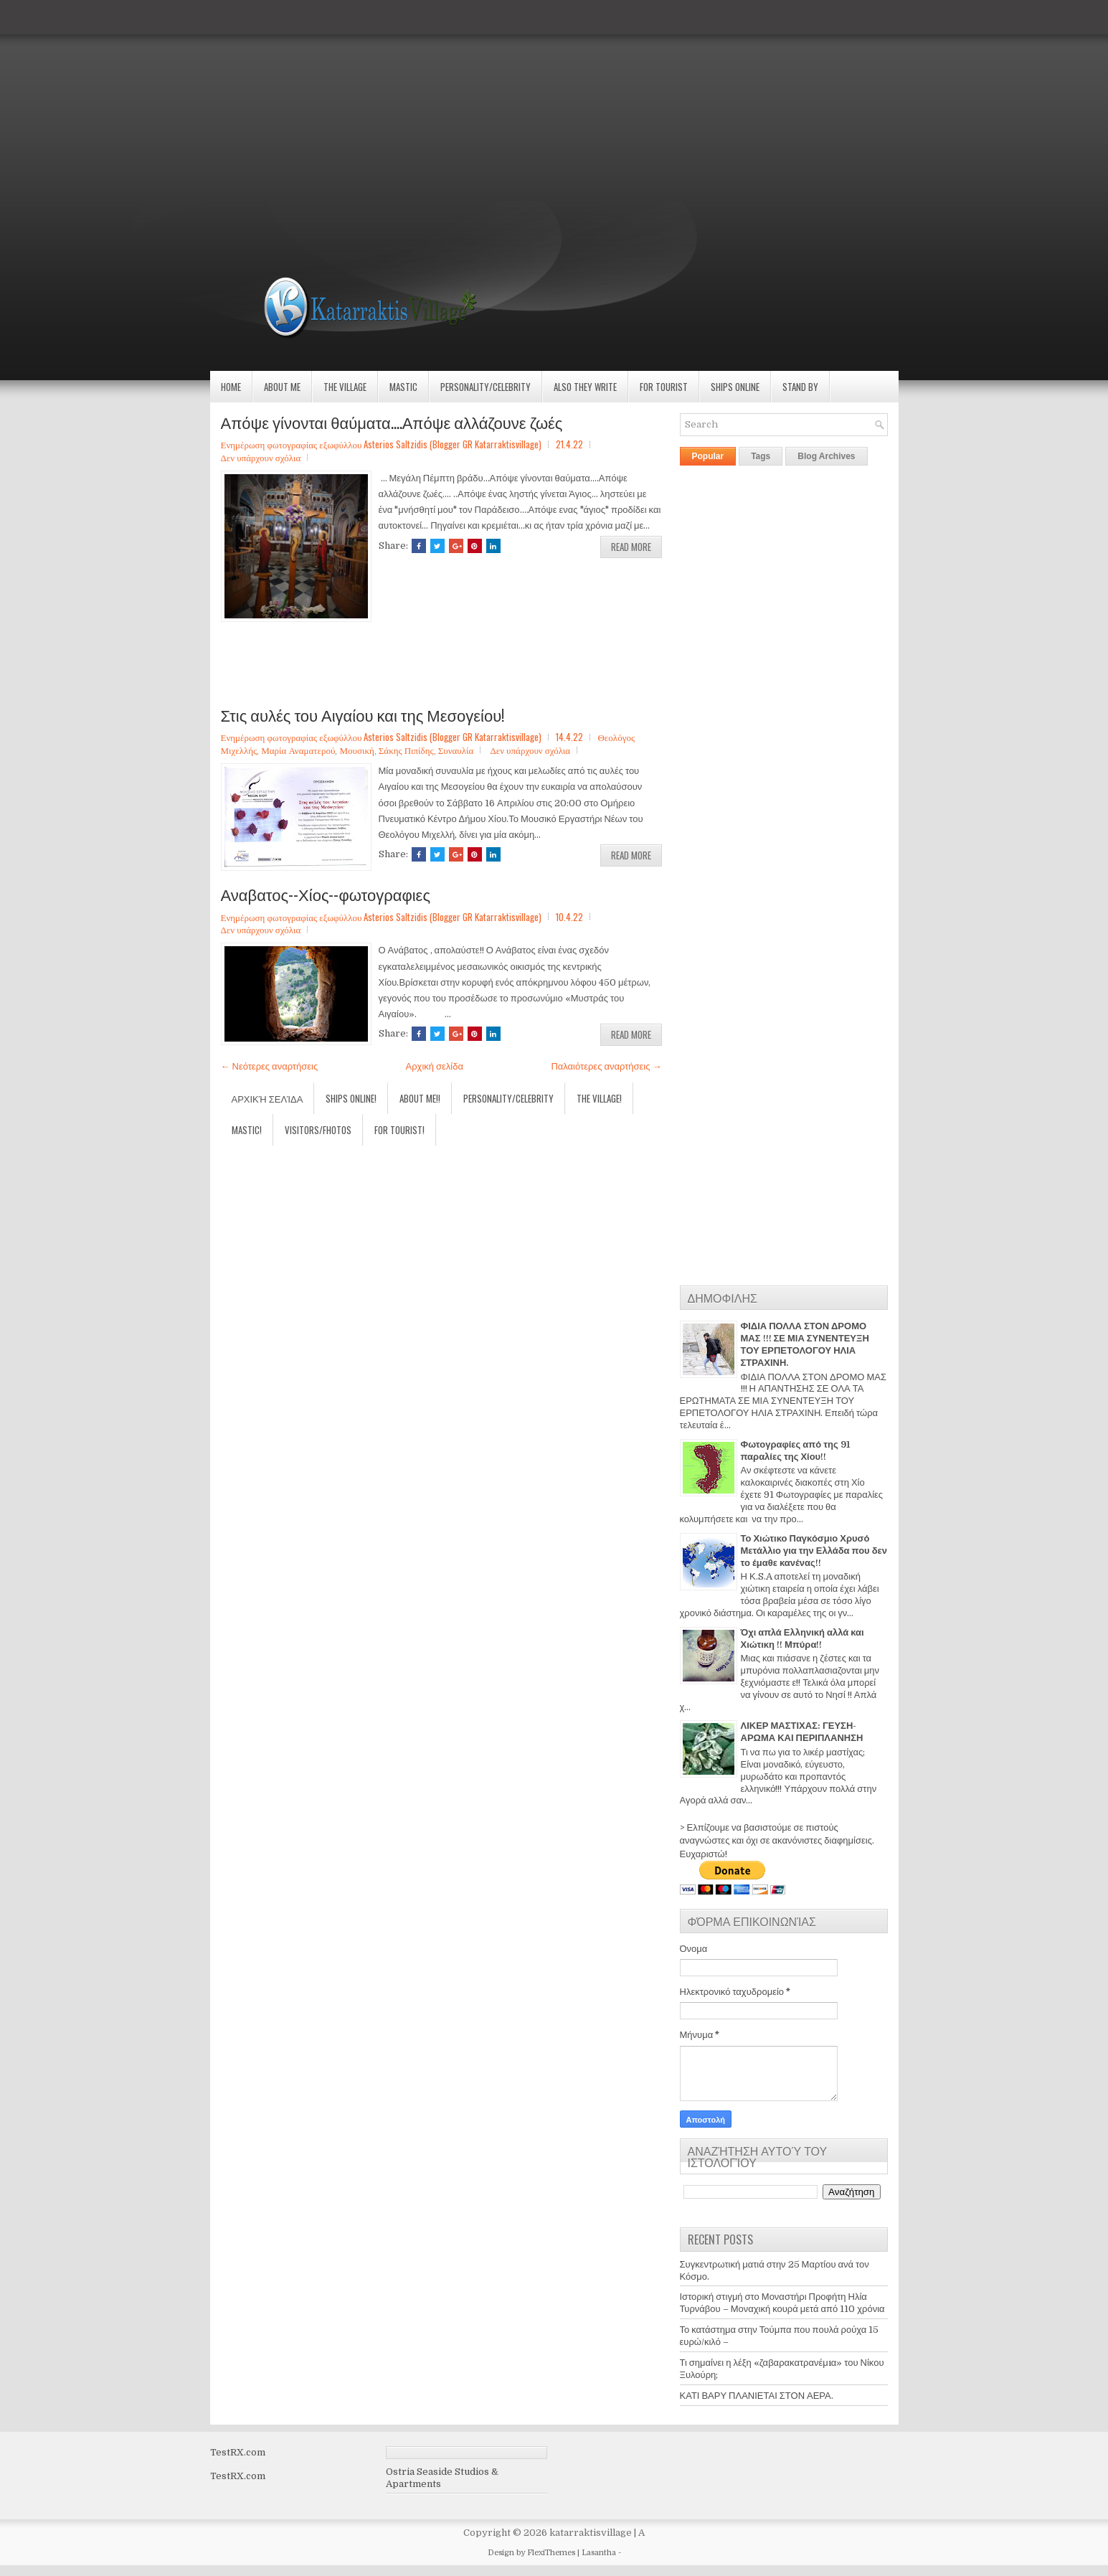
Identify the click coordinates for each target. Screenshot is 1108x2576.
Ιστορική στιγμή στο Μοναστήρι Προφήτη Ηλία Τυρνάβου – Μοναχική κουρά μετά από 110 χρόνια (782, 2302)
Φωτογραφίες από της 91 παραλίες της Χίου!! (795, 1450)
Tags (760, 456)
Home (231, 386)
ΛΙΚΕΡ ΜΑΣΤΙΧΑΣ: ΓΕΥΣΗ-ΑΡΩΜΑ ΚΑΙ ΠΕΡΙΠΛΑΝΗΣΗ (802, 1731)
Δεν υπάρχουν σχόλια (261, 457)
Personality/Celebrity (485, 386)
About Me (282, 386)
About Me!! (419, 1098)
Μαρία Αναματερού (298, 749)
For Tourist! (399, 1130)
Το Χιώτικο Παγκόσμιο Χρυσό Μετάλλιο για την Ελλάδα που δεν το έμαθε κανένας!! (814, 1550)
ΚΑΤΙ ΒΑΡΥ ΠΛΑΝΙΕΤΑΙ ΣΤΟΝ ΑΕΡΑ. (756, 2395)
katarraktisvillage (590, 2532)
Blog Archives (826, 456)
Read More (631, 546)
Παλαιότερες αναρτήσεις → (606, 1066)
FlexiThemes (551, 2552)
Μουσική (356, 749)
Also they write (585, 386)
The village (344, 386)
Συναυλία (456, 749)
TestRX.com (237, 2452)
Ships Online (735, 386)
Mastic (403, 386)
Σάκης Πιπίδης (406, 749)
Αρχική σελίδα (434, 1066)
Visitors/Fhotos (318, 1130)
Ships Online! (351, 1098)
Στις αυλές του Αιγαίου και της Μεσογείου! (363, 714)
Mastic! (247, 1130)
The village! (599, 1098)
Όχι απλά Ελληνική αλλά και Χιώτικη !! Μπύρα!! (802, 1638)
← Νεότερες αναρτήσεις (269, 1066)
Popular (708, 456)
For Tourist (664, 386)
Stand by (800, 386)
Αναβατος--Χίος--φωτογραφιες (326, 893)
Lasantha (599, 2552)
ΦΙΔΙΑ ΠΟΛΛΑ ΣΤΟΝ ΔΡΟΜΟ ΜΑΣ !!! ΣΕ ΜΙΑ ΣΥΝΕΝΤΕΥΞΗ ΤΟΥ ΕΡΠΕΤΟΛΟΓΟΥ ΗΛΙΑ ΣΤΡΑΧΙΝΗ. (805, 1344)
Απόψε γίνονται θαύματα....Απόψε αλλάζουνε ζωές (392, 421)
